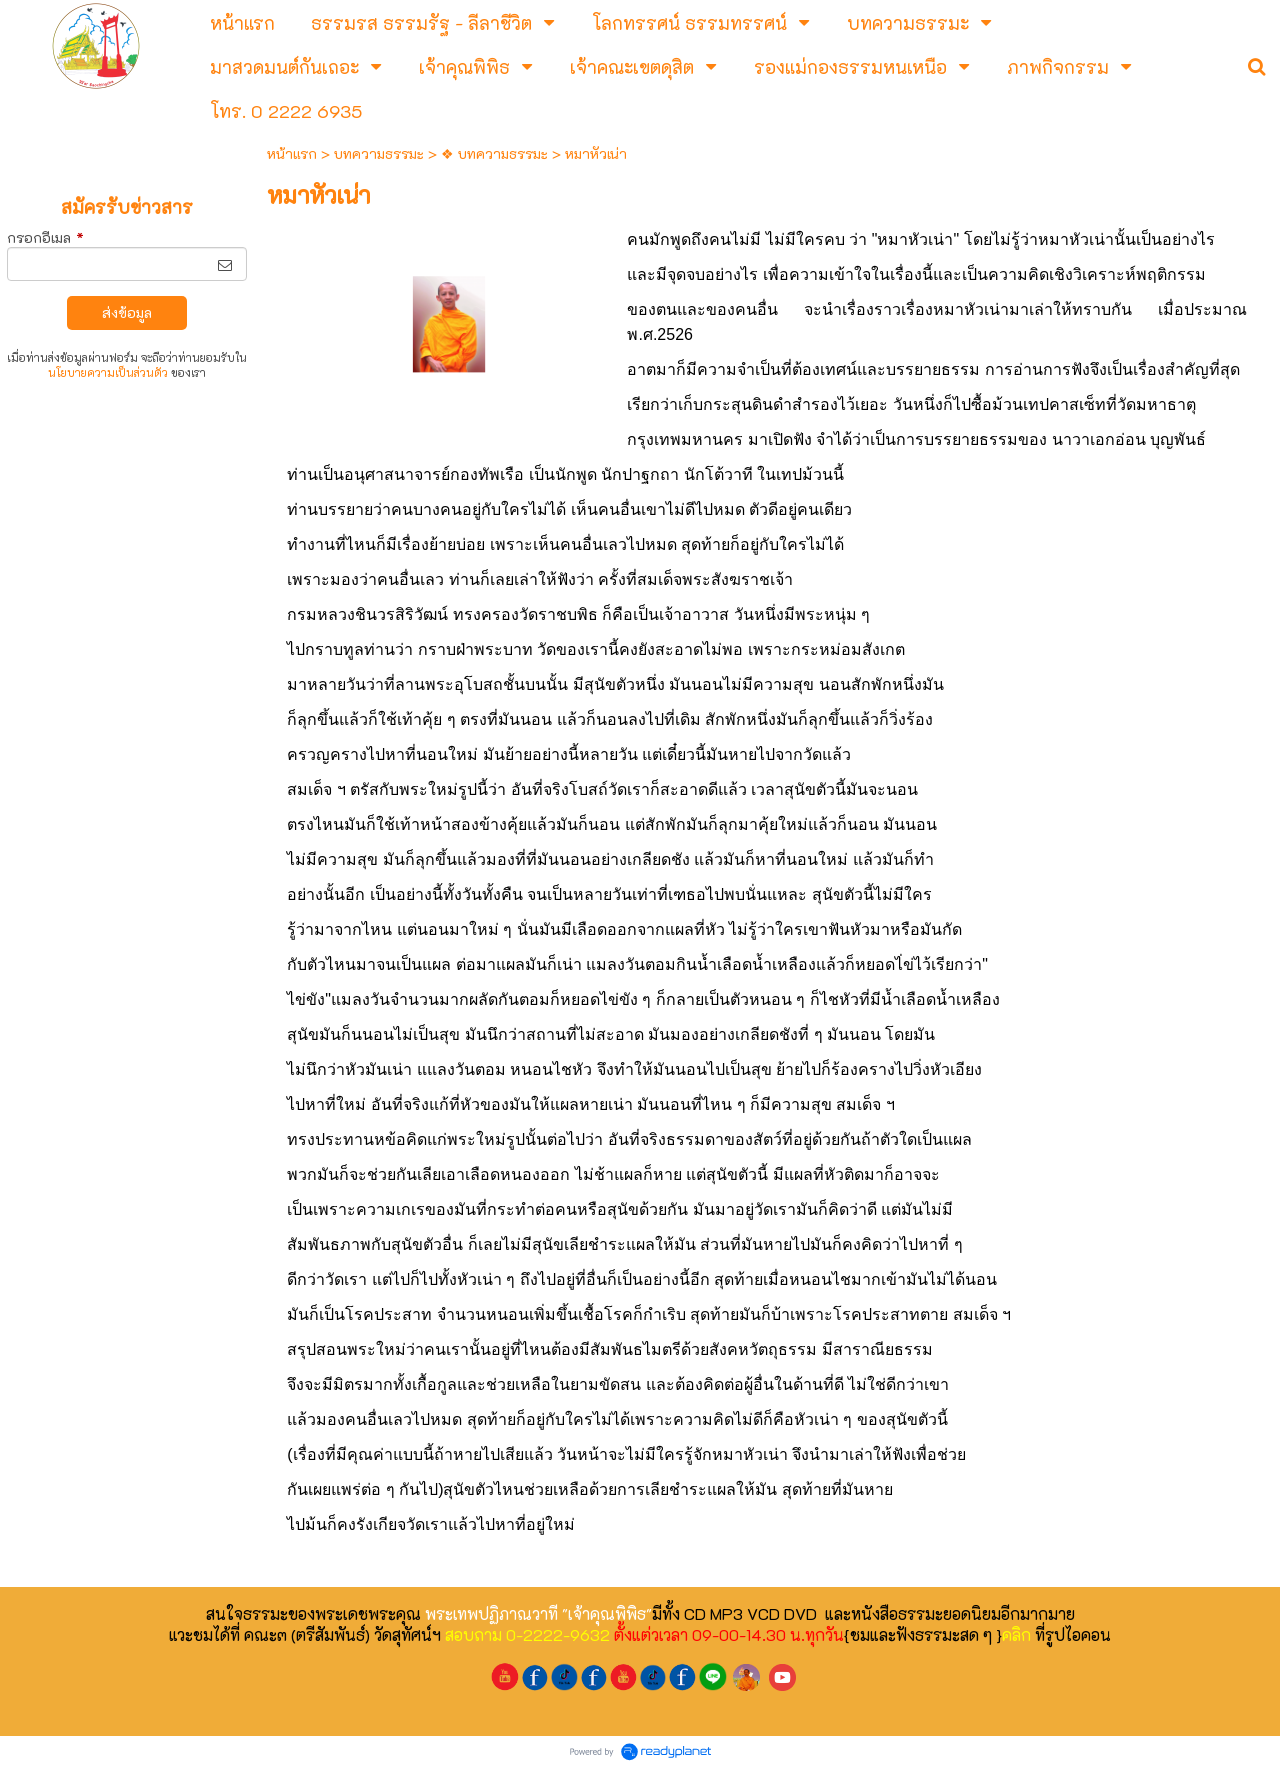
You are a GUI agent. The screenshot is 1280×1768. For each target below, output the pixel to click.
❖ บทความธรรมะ (494, 153)
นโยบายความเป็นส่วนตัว (108, 372)
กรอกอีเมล (45, 237)
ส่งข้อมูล (127, 312)
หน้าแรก (292, 153)
